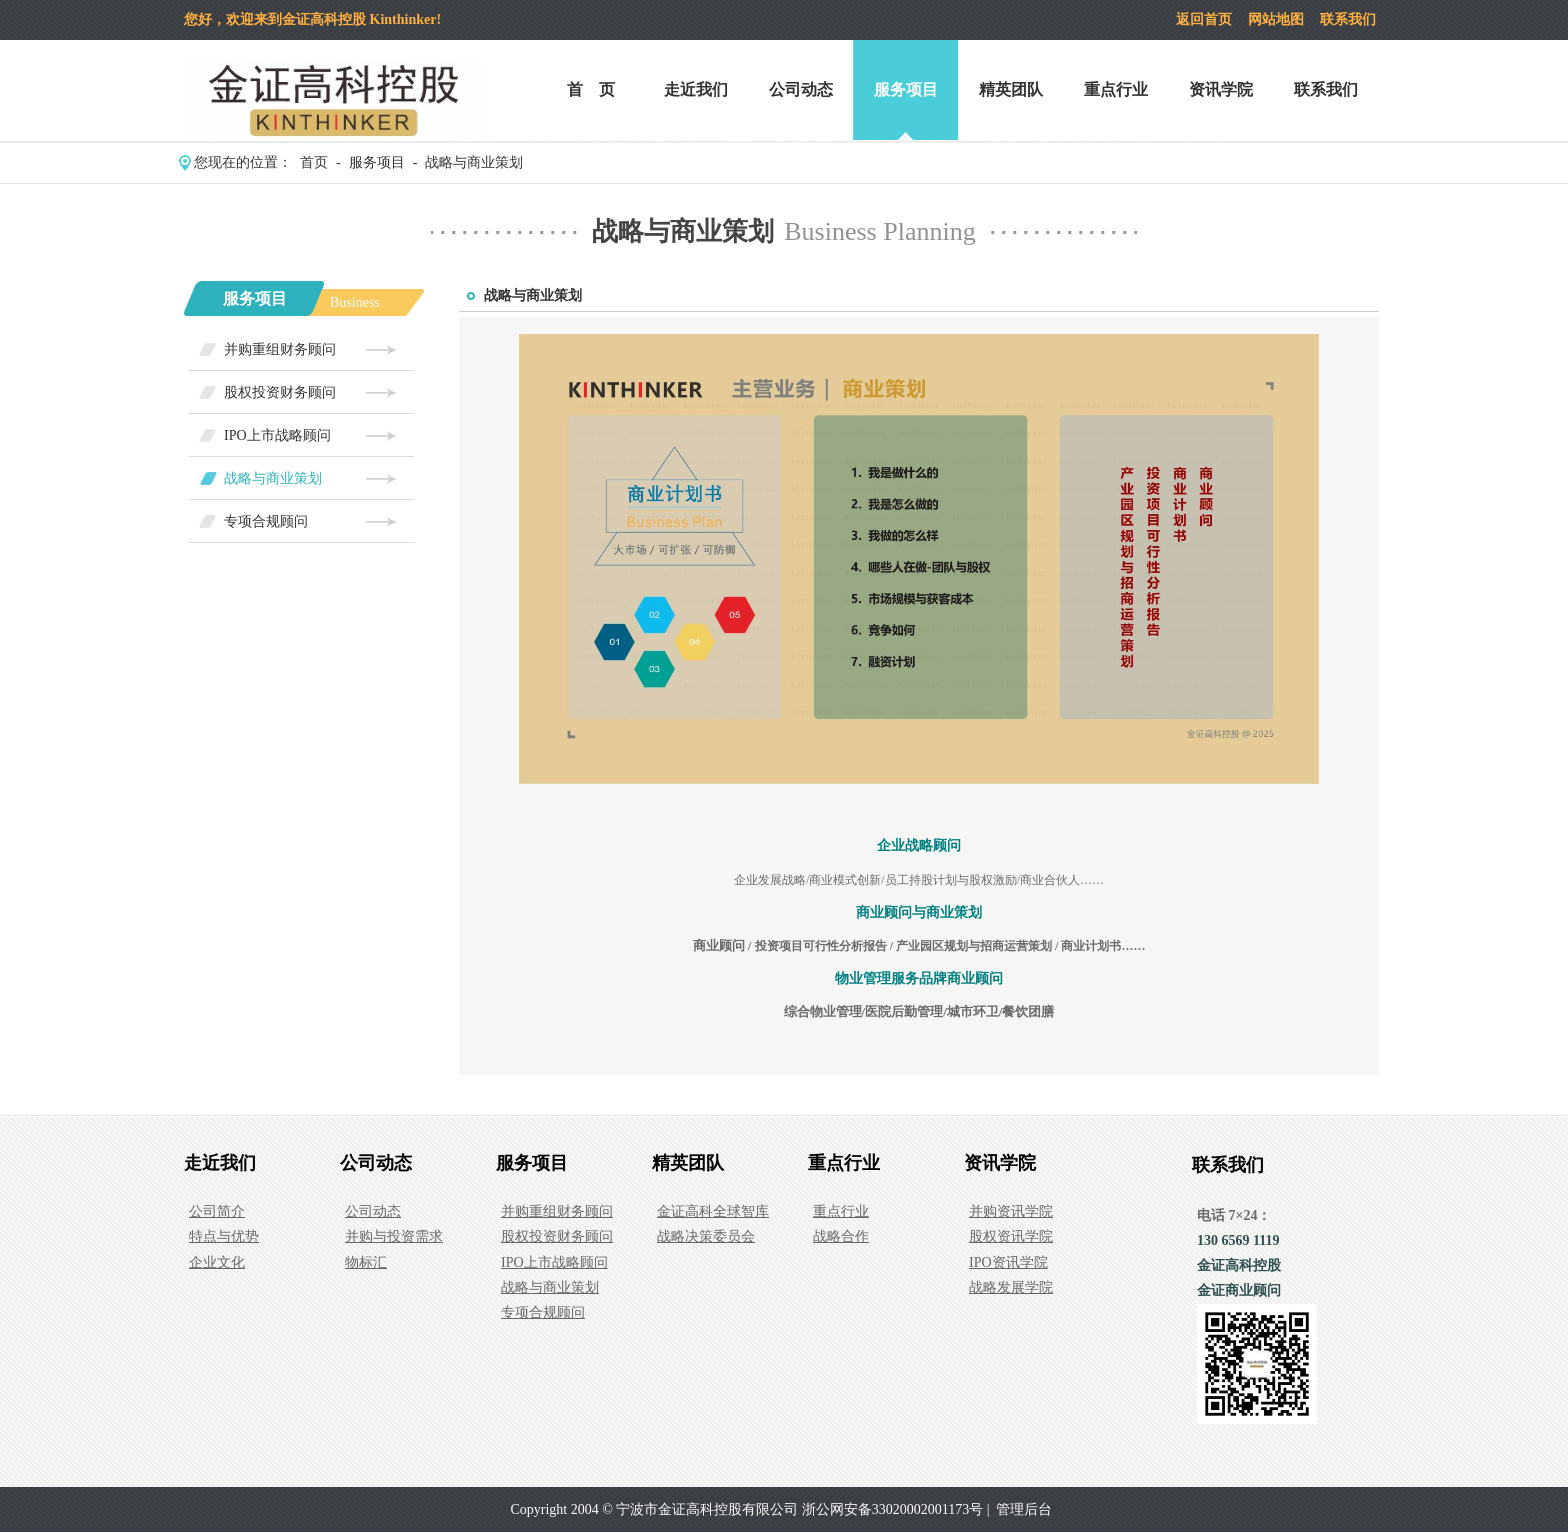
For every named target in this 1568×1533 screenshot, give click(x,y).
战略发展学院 (1011, 1287)
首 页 (591, 89)
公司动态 (801, 89)
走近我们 (696, 89)
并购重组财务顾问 (280, 349)
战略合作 (841, 1236)
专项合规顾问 (266, 521)
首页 (314, 162)
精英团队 (1011, 89)
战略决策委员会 (706, 1236)
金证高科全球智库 (713, 1211)
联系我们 (1348, 19)
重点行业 (1116, 89)
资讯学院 (1221, 89)
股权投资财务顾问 (280, 392)
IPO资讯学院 (1008, 1262)
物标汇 (366, 1262)
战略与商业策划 (474, 162)
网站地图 (1276, 19)
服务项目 (906, 89)
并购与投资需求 (394, 1236)
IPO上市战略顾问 (277, 435)
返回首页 (1204, 19)
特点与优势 (224, 1236)
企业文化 (217, 1262)
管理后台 (1024, 1509)
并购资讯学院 (1011, 1211)
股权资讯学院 (1011, 1236)
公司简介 (217, 1211)
